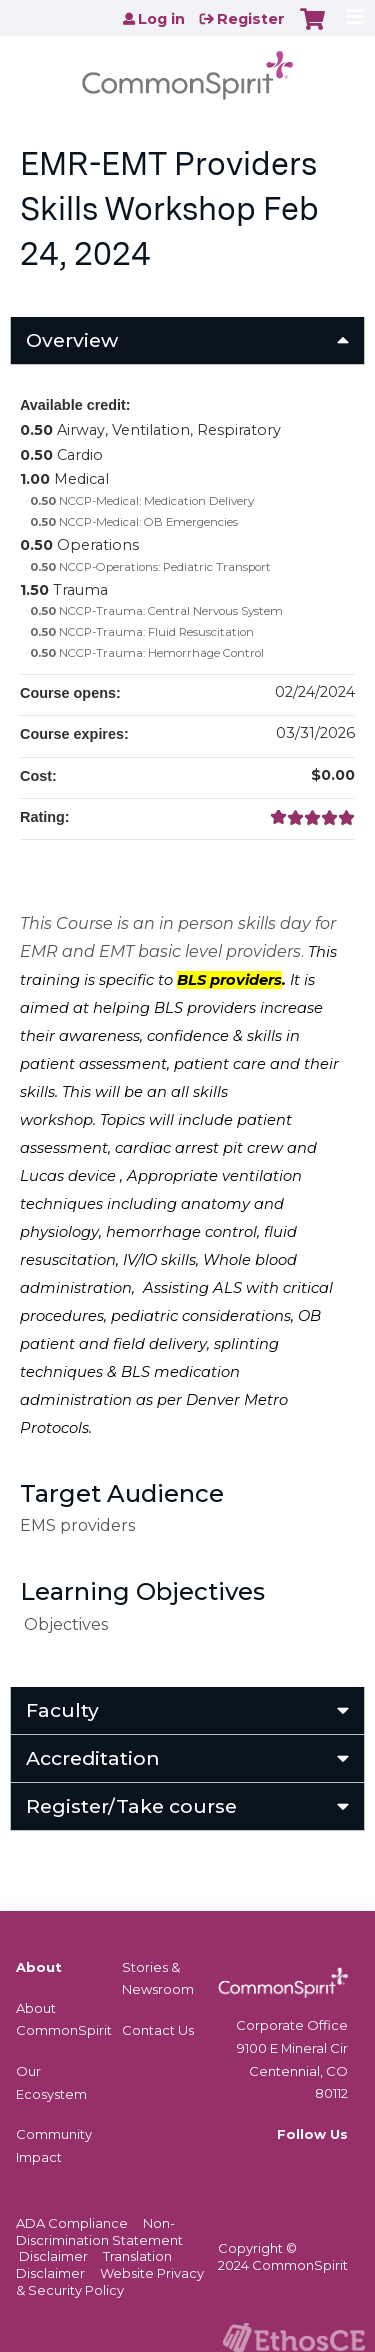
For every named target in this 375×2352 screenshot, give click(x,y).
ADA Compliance (72, 2223)
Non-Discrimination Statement (99, 2231)
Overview (72, 340)
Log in (161, 19)
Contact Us (158, 2030)
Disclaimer (53, 2256)
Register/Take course (131, 1806)
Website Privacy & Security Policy (110, 2281)
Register (251, 19)
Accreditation (93, 1758)
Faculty (62, 1710)
